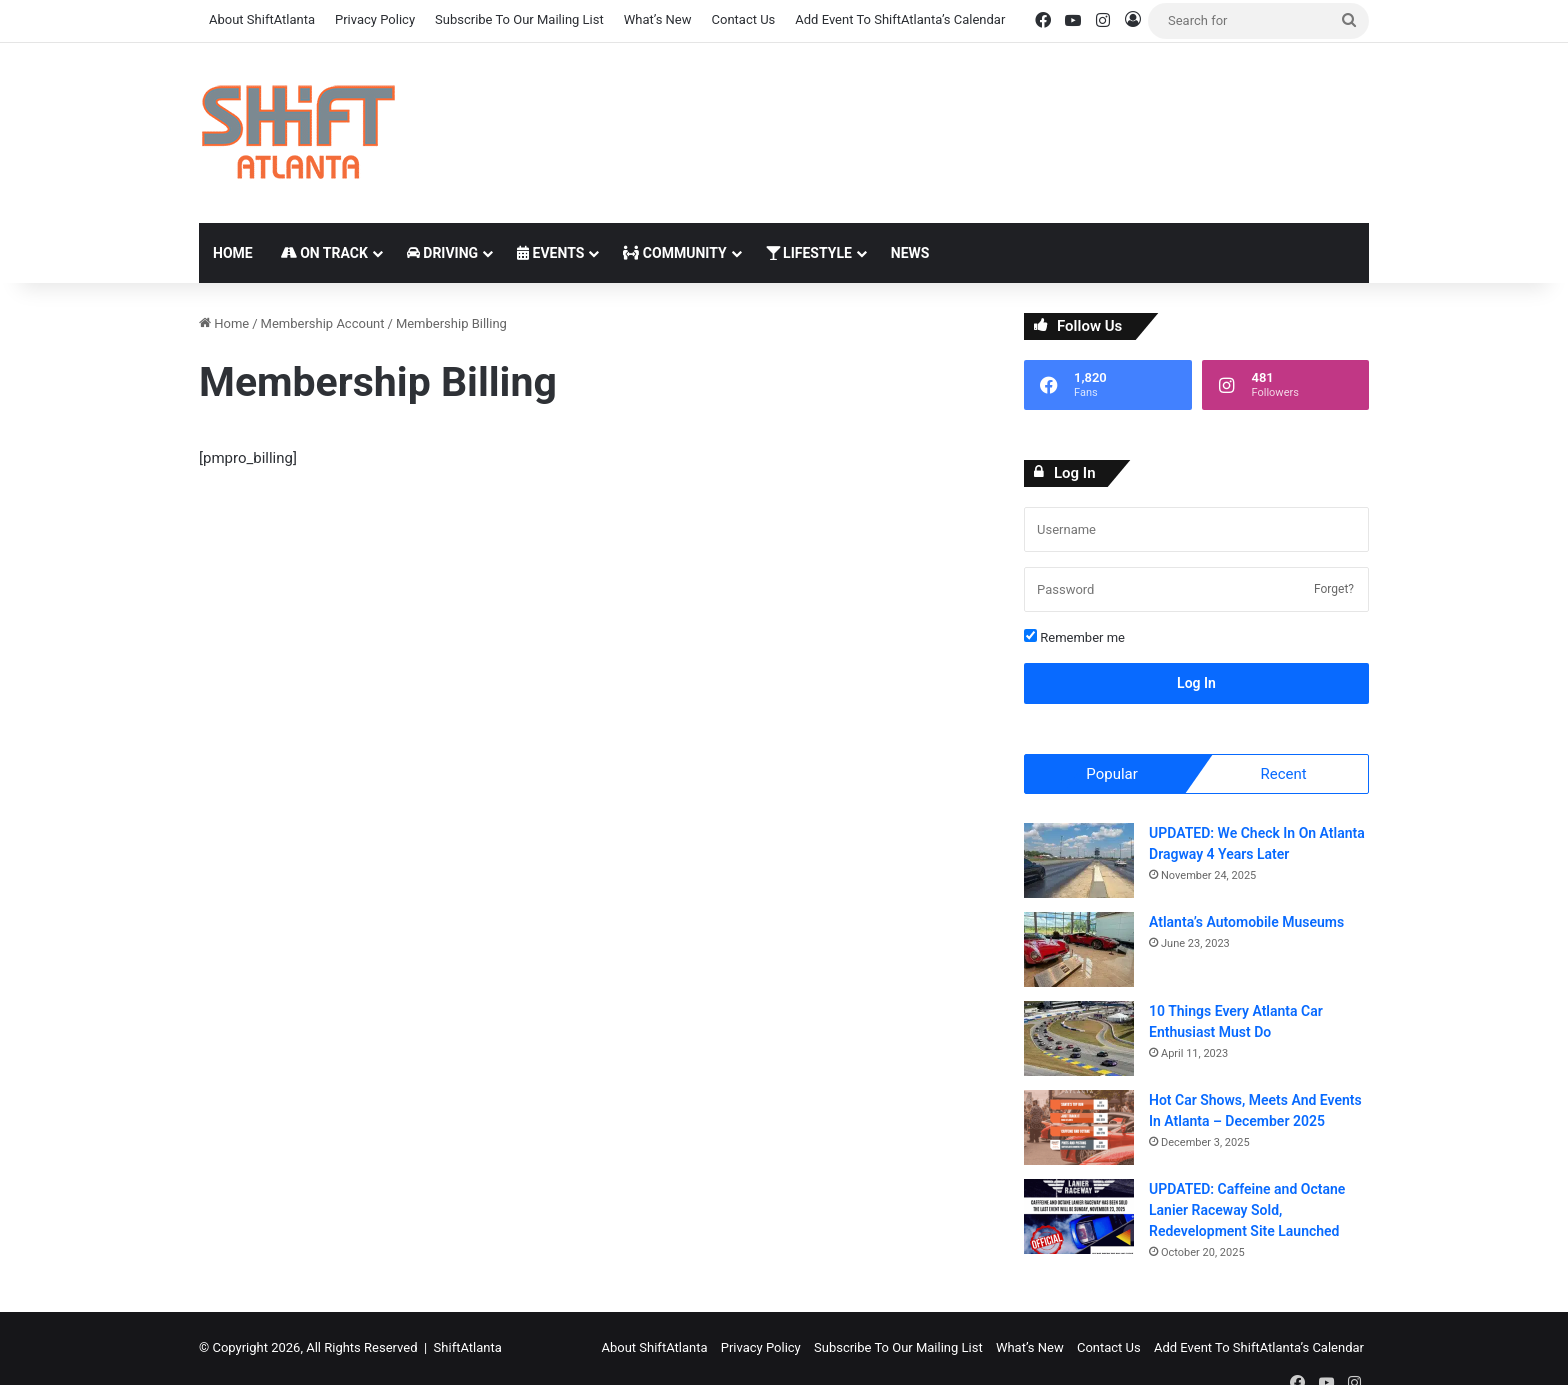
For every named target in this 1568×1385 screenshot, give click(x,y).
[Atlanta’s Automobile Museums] (1079, 950)
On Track (324, 253)
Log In (1196, 683)
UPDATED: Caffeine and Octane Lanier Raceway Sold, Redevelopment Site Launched (1247, 1211)
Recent (1283, 774)
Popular (1112, 774)
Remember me (1074, 637)
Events (550, 253)
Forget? (1334, 589)
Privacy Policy (375, 19)
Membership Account (323, 323)
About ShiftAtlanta (262, 19)
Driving (442, 253)
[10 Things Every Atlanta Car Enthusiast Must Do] (1079, 1039)
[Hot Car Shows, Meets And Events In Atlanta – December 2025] (1079, 1128)
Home (233, 253)
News (910, 253)
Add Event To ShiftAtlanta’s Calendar (900, 19)
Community (674, 253)
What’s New (658, 19)
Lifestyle (809, 253)
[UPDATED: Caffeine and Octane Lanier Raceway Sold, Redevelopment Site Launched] (1079, 1217)
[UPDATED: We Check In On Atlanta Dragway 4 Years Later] (1079, 861)
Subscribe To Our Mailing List (519, 19)
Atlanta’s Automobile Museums (1246, 923)
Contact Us (744, 19)
